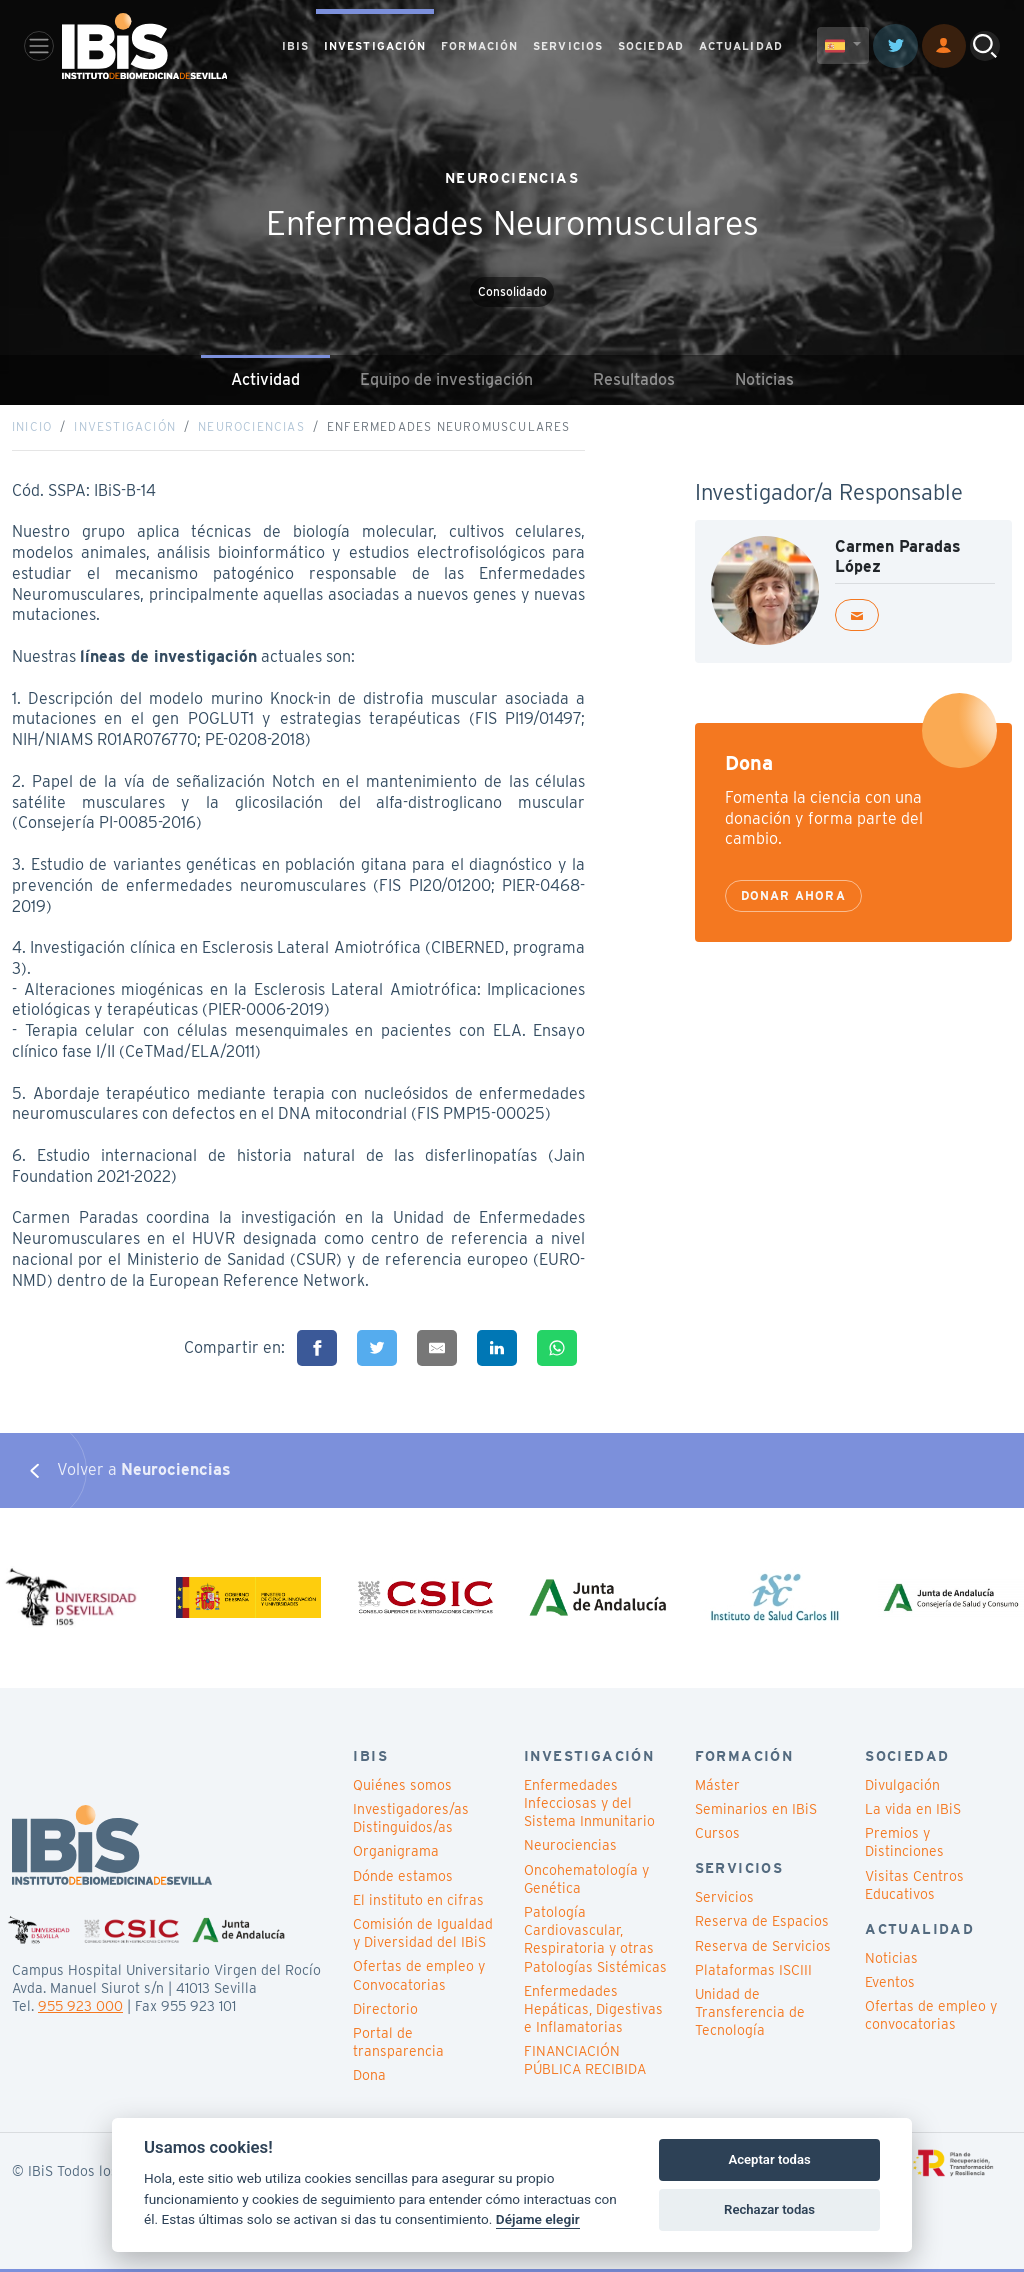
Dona (369, 2078)
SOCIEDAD (651, 46)
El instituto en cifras (418, 1903)
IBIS (295, 46)
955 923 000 (80, 2009)
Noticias (764, 379)
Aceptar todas (769, 2159)
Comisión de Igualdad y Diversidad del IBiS (423, 1936)
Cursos (717, 1836)
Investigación (125, 427)
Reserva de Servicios (763, 1948)
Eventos (890, 1985)
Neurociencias (251, 427)
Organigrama (396, 1854)
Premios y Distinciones (904, 1845)
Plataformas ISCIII (753, 1973)
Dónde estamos (403, 1878)
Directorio (385, 2012)
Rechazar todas (769, 2209)
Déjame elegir (538, 2219)
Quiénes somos (402, 1788)
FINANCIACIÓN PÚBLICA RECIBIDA (585, 2063)
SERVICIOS (568, 46)
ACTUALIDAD (741, 46)
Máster (717, 1788)
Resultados (634, 379)
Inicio (32, 427)
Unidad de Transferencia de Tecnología (750, 2015)
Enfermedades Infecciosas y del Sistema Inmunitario (589, 1806)
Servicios (724, 1900)
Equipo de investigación (446, 379)
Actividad (265, 379)
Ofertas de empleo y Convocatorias (419, 1978)
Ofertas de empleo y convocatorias (931, 2018)
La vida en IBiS (913, 1812)
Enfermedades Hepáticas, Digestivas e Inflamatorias (593, 2012)
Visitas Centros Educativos (914, 1887)
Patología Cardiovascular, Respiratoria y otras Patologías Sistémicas (595, 1942)
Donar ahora (793, 896)
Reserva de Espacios (762, 1924)
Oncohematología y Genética (586, 1881)
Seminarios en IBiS (756, 1812)
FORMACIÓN (479, 46)
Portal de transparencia (398, 2045)
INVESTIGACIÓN (375, 46)
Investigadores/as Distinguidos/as (411, 1821)
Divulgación (902, 1788)
